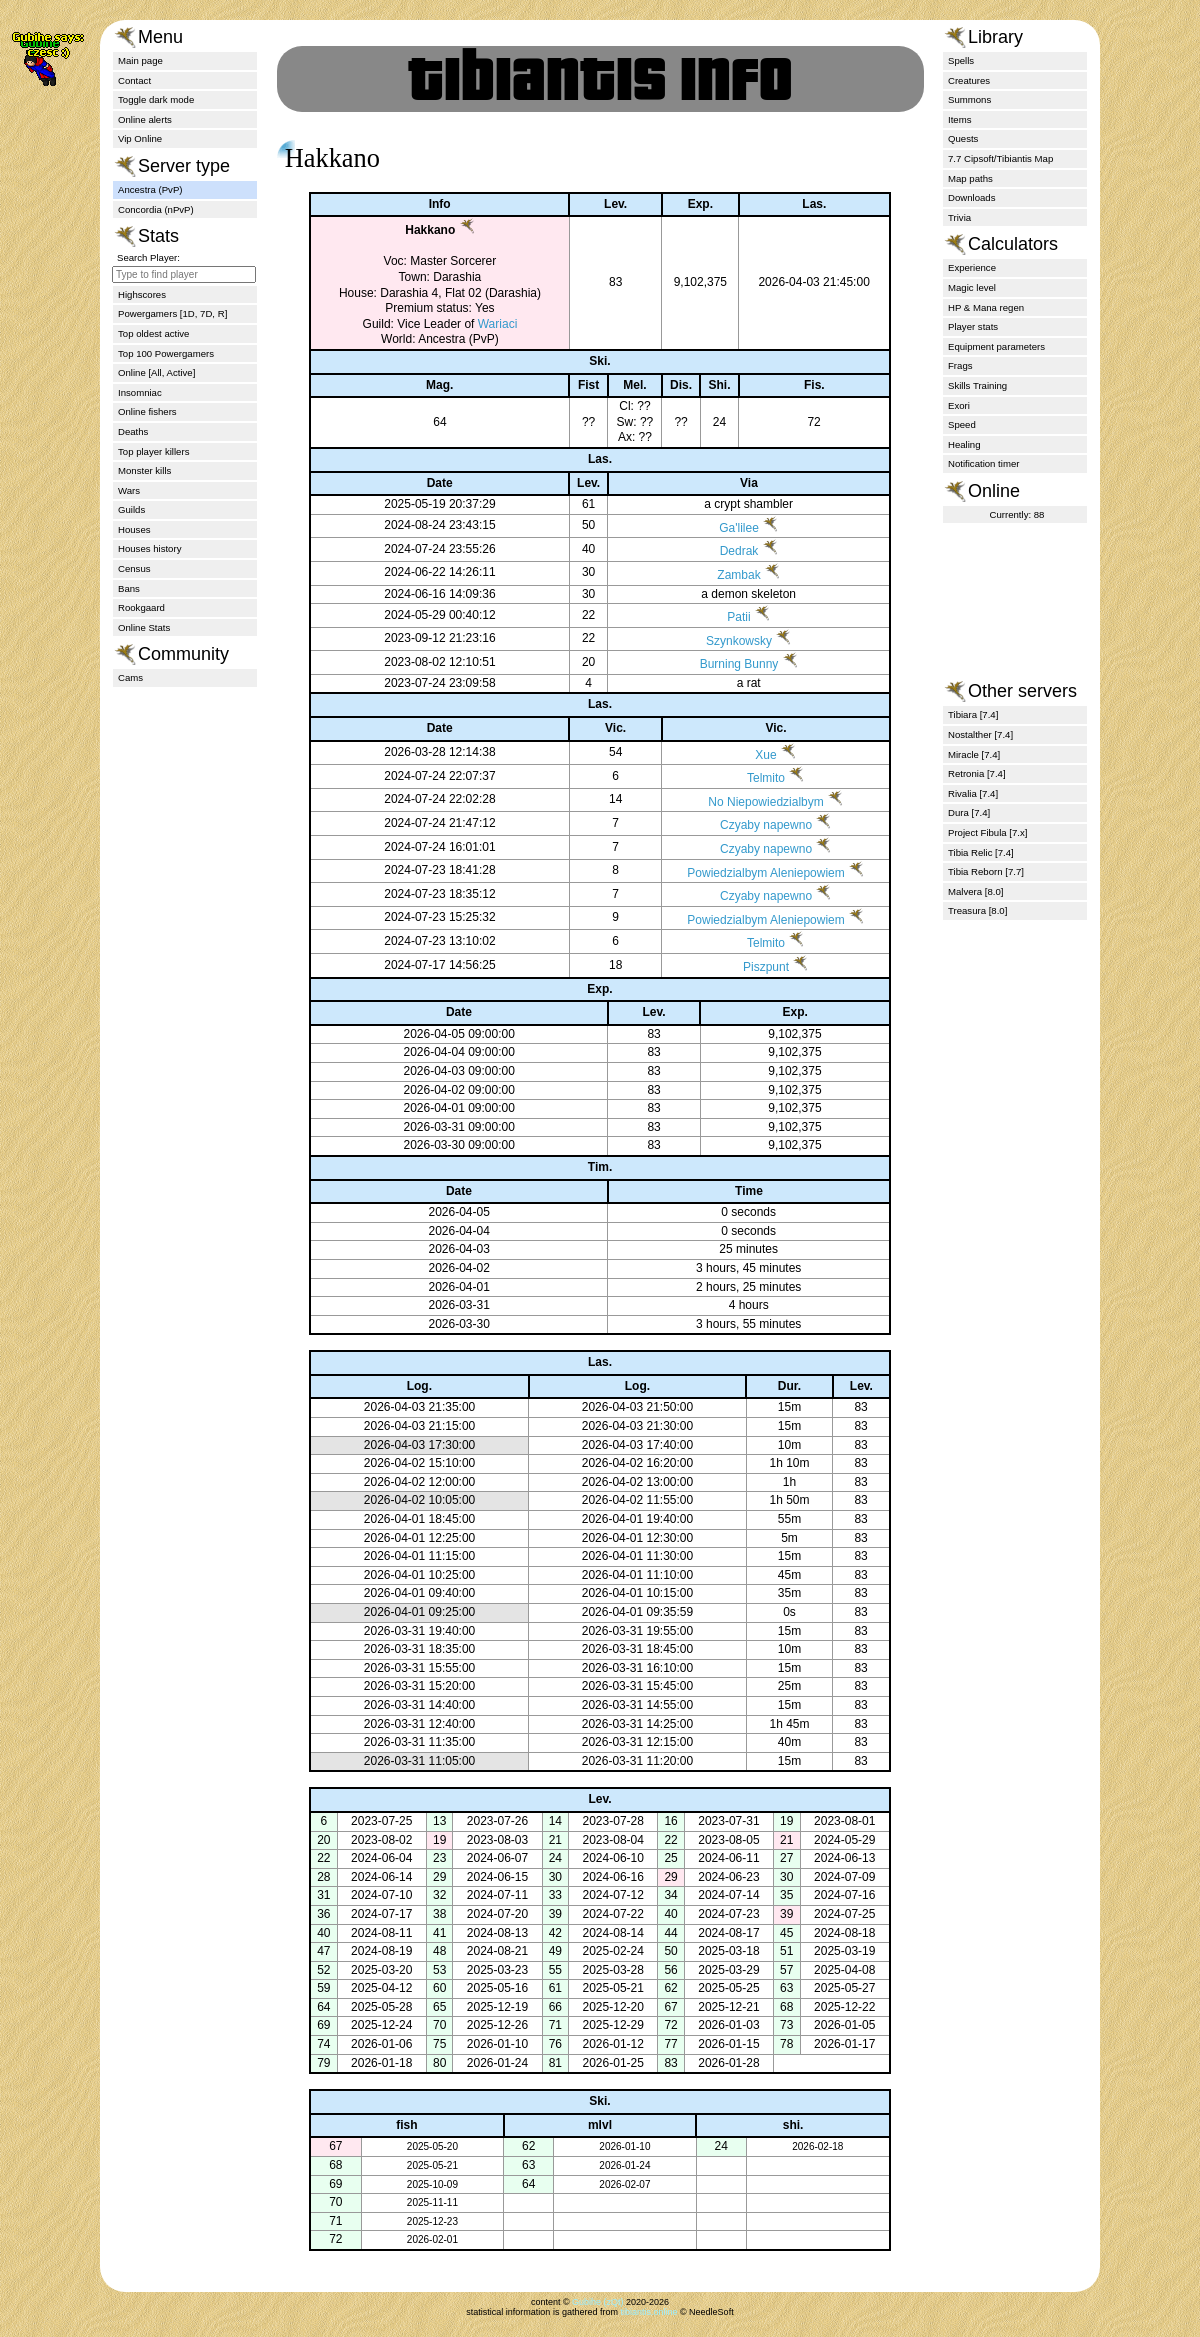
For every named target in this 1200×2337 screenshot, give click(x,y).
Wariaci (483, 324)
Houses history (149, 548)
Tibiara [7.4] (973, 714)
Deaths (133, 431)
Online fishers (147, 411)
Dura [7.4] (969, 812)
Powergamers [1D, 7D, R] (172, 313)
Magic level (972, 287)
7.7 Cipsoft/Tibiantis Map (1000, 158)
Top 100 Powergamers (166, 353)
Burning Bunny (725, 664)
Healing (964, 444)
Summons (969, 99)
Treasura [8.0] (977, 910)
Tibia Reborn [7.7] (986, 871)
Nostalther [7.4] (980, 734)
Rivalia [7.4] (973, 793)
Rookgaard (141, 607)
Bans (129, 588)
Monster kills (144, 470)
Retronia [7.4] (977, 773)
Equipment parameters (996, 346)
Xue (749, 755)
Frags (960, 365)
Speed (962, 424)
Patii (725, 617)
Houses (134, 529)
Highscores (142, 294)
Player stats (973, 326)
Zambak (725, 575)
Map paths (970, 178)
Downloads (971, 197)
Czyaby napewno (750, 825)
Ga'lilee (726, 528)
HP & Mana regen (986, 307)
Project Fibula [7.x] (987, 832)
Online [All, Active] (156, 372)
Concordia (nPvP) (156, 209)
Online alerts (145, 119)
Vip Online (140, 138)
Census (134, 568)
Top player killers (153, 451)
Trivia (959, 217)
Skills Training (977, 385)
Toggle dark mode (156, 99)
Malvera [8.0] (975, 891)
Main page (140, 60)
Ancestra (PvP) (150, 189)
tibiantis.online (648, 2312)
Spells (961, 60)
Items (959, 119)
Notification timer (983, 463)
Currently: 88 (1017, 514)
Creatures (969, 80)
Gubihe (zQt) (598, 2302)
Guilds (131, 509)
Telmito (750, 778)
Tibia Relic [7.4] (981, 852)
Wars (129, 490)
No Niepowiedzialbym (749, 802)
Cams (130, 677)
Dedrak (725, 551)
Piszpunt (750, 967)
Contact (134, 80)
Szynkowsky (726, 641)
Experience (972, 267)
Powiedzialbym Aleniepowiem (749, 873)
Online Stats (144, 627)
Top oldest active (153, 333)
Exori (959, 405)
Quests (963, 138)
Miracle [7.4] (974, 754)
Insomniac (140, 392)
